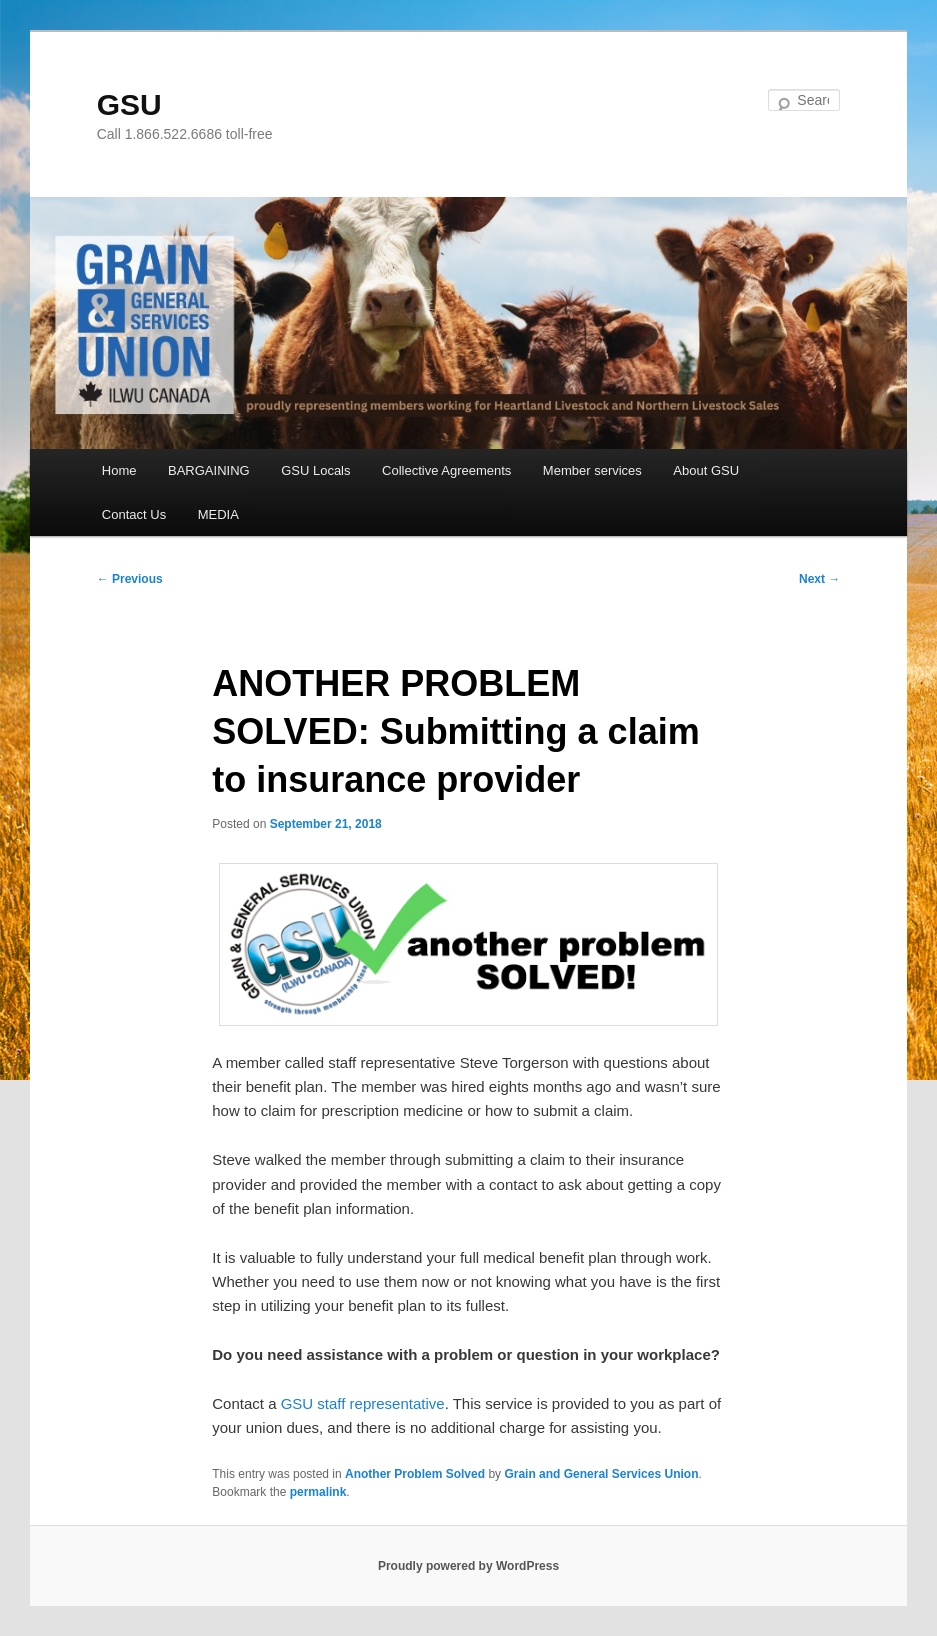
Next (819, 579)
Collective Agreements (446, 470)
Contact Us (134, 514)
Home (119, 470)
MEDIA (218, 514)
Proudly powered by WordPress (468, 1566)
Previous (130, 579)
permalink (318, 1492)
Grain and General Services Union (601, 1474)
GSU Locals (315, 470)
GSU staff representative (363, 1403)
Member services (592, 470)
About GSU (706, 470)
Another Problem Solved (415, 1474)
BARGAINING (209, 470)
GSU (129, 104)
